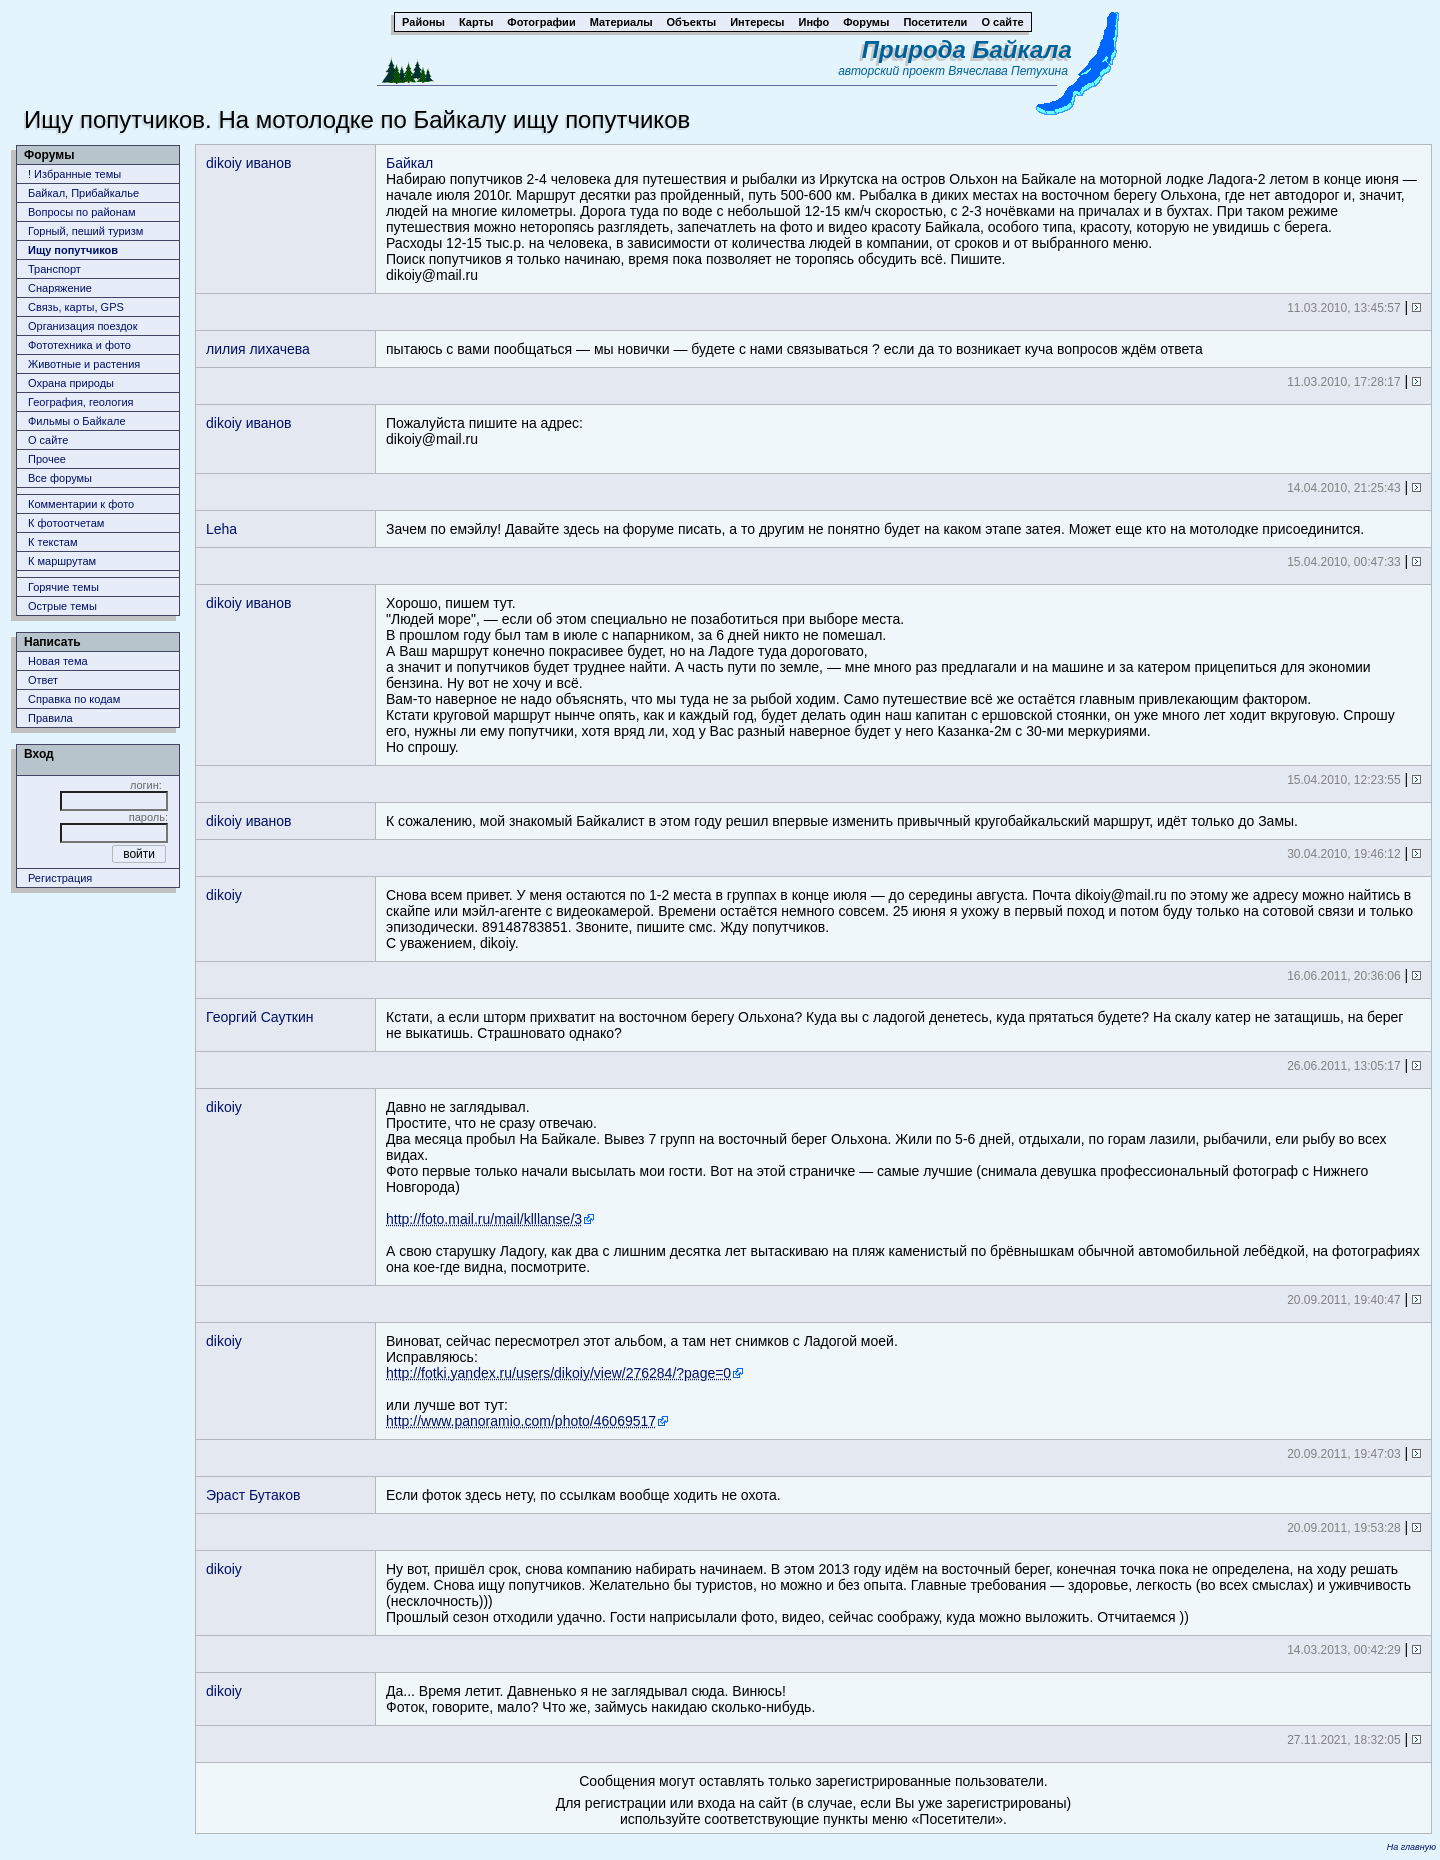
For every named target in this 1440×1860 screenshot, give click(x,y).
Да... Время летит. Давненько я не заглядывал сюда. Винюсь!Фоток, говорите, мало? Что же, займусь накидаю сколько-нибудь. (600, 1699)
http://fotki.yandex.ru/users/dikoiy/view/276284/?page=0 (558, 1373)
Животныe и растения (84, 364)
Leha (221, 529)
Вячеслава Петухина (1008, 71)
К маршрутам (62, 561)
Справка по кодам (74, 699)
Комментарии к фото (81, 504)
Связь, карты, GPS (76, 307)
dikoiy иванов (249, 163)
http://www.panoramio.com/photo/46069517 (521, 1421)
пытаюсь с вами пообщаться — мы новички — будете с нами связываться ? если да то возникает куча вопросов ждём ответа (794, 349)
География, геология (81, 402)
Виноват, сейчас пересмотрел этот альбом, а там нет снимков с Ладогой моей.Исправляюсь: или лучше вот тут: (642, 1381)
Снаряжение (60, 288)
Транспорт (54, 269)
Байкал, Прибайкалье (83, 193)
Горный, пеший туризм (85, 231)
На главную (1411, 1847)
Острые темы (62, 606)
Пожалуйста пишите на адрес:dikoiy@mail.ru (484, 431)
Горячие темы (63, 587)
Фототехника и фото (79, 345)
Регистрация (60, 878)
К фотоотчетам (66, 523)
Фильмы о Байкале (77, 421)
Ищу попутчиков (73, 250)
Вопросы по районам (82, 212)
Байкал (409, 163)
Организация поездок (83, 326)
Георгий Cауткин (259, 1017)
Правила (50, 718)
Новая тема (58, 661)
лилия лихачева (258, 349)
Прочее (47, 459)
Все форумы (60, 478)
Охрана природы (71, 383)
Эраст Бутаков (253, 1495)
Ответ (43, 680)
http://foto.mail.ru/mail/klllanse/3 (484, 1219)
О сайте (48, 440)
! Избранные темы (74, 174)
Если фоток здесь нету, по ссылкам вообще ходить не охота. (583, 1495)
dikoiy (224, 895)
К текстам (53, 542)
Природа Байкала (967, 49)
